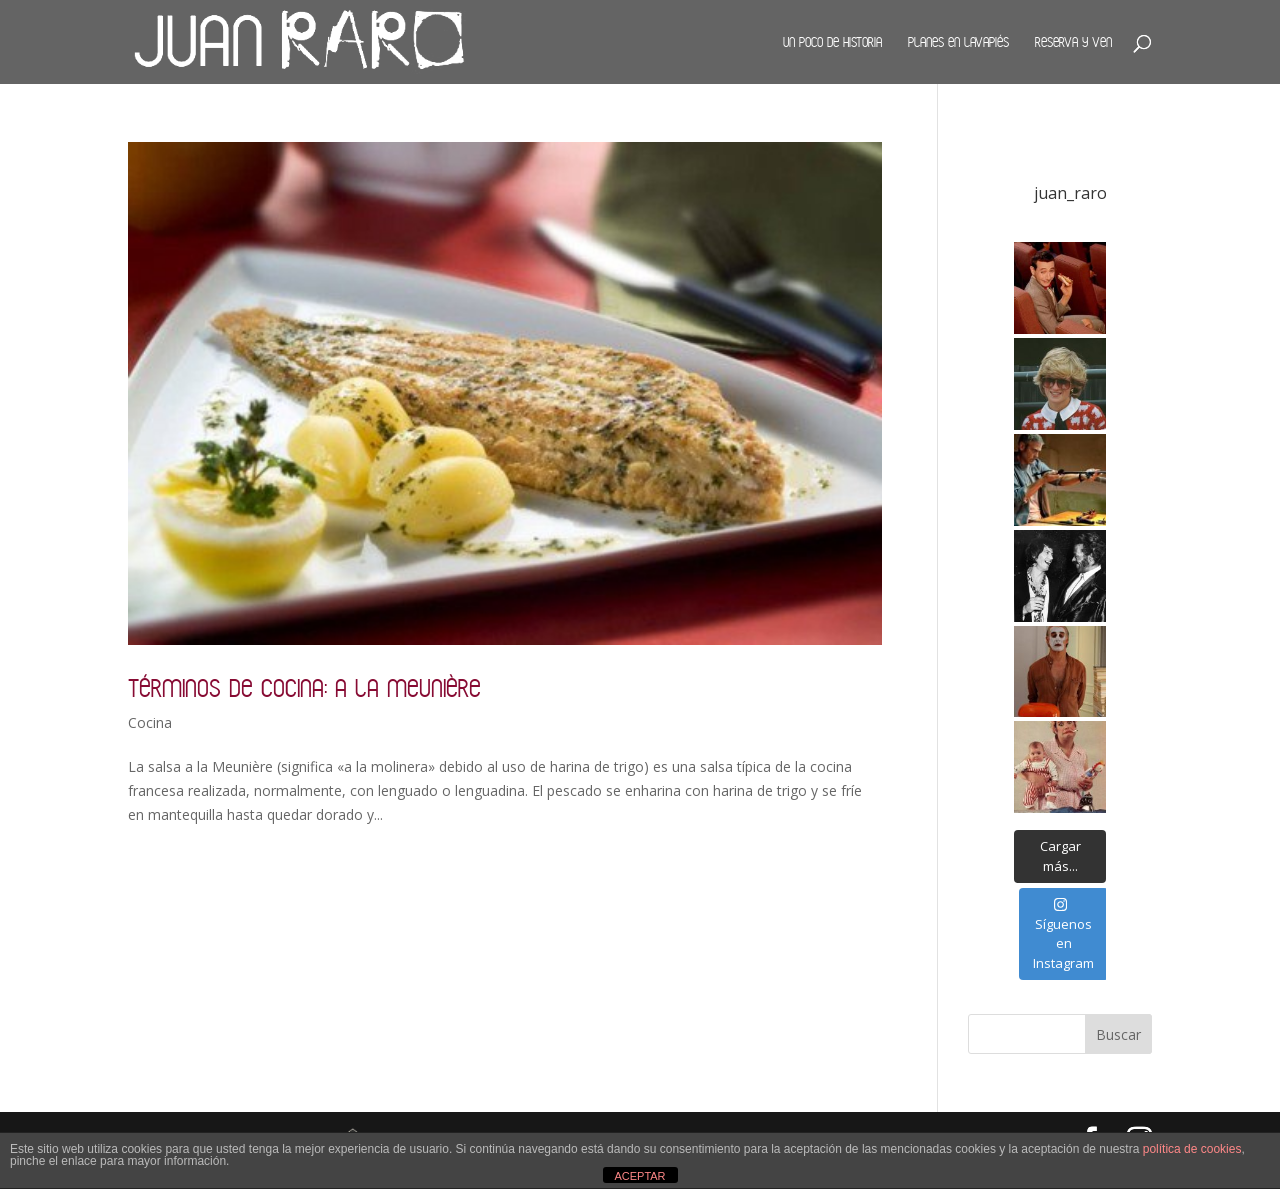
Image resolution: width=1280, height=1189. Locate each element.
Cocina (150, 722)
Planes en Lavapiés (958, 42)
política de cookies (1192, 1149)
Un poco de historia (832, 42)
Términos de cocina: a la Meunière (304, 687)
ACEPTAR (639, 1176)
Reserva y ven (1073, 42)
